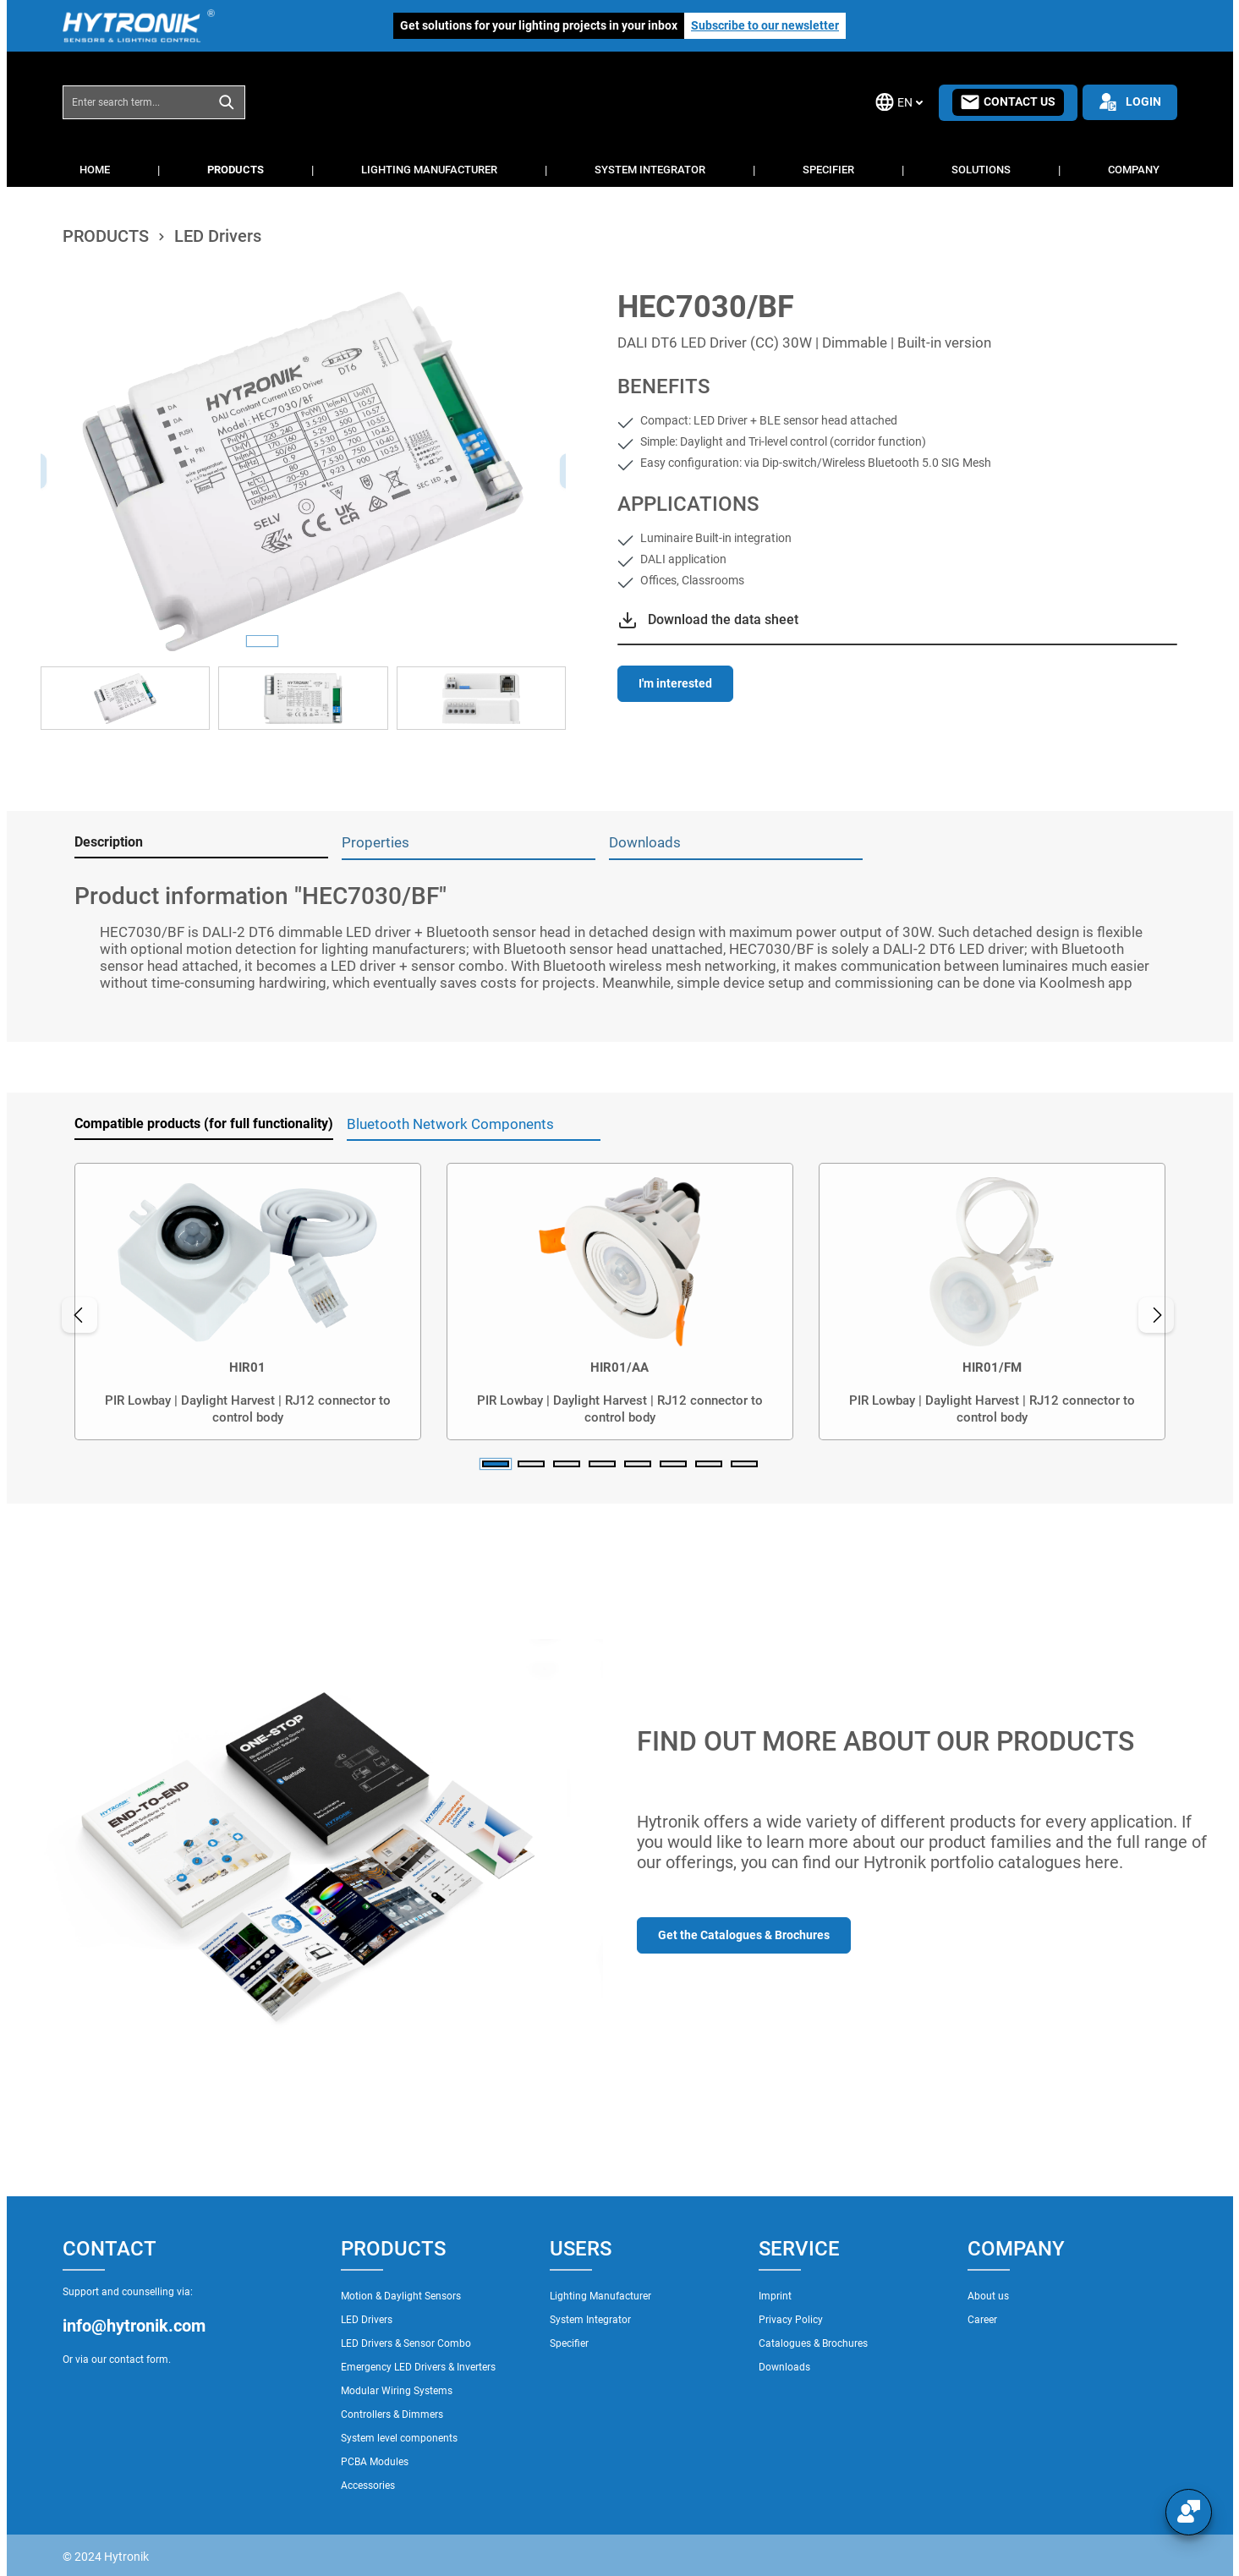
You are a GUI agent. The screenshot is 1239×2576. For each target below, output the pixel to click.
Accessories (368, 2485)
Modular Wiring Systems (396, 2391)
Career (982, 2320)
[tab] (201, 843)
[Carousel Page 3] (566, 1464)
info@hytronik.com (134, 2326)
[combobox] (136, 102)
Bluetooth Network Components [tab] (450, 1123)
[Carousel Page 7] (708, 1464)
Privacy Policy (791, 2320)
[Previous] (75, 1315)
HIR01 (247, 1367)
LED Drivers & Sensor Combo (406, 2343)
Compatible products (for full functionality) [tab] (203, 1123)
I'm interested (675, 683)
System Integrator (590, 2320)
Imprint (775, 2296)
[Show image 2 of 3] (302, 641)
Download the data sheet (723, 619)
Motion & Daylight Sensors (401, 2296)
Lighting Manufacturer (600, 2296)
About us (988, 2296)
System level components (399, 2438)
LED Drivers (366, 2320)
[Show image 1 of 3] (262, 641)
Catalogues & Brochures (813, 2343)
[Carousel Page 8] (744, 1464)
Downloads (784, 2367)
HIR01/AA (619, 1367)
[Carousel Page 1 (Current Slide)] (495, 1464)
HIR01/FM (992, 1367)
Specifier (569, 2343)
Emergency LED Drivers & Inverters (418, 2367)
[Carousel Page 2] (531, 1464)
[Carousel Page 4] (602, 1464)
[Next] (1160, 1315)
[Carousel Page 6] (673, 1464)
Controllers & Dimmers (392, 2414)
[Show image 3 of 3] (343, 641)
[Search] (227, 102)
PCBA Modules (374, 2462)
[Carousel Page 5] (637, 1464)
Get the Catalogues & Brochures (744, 1935)
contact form (138, 2359)
